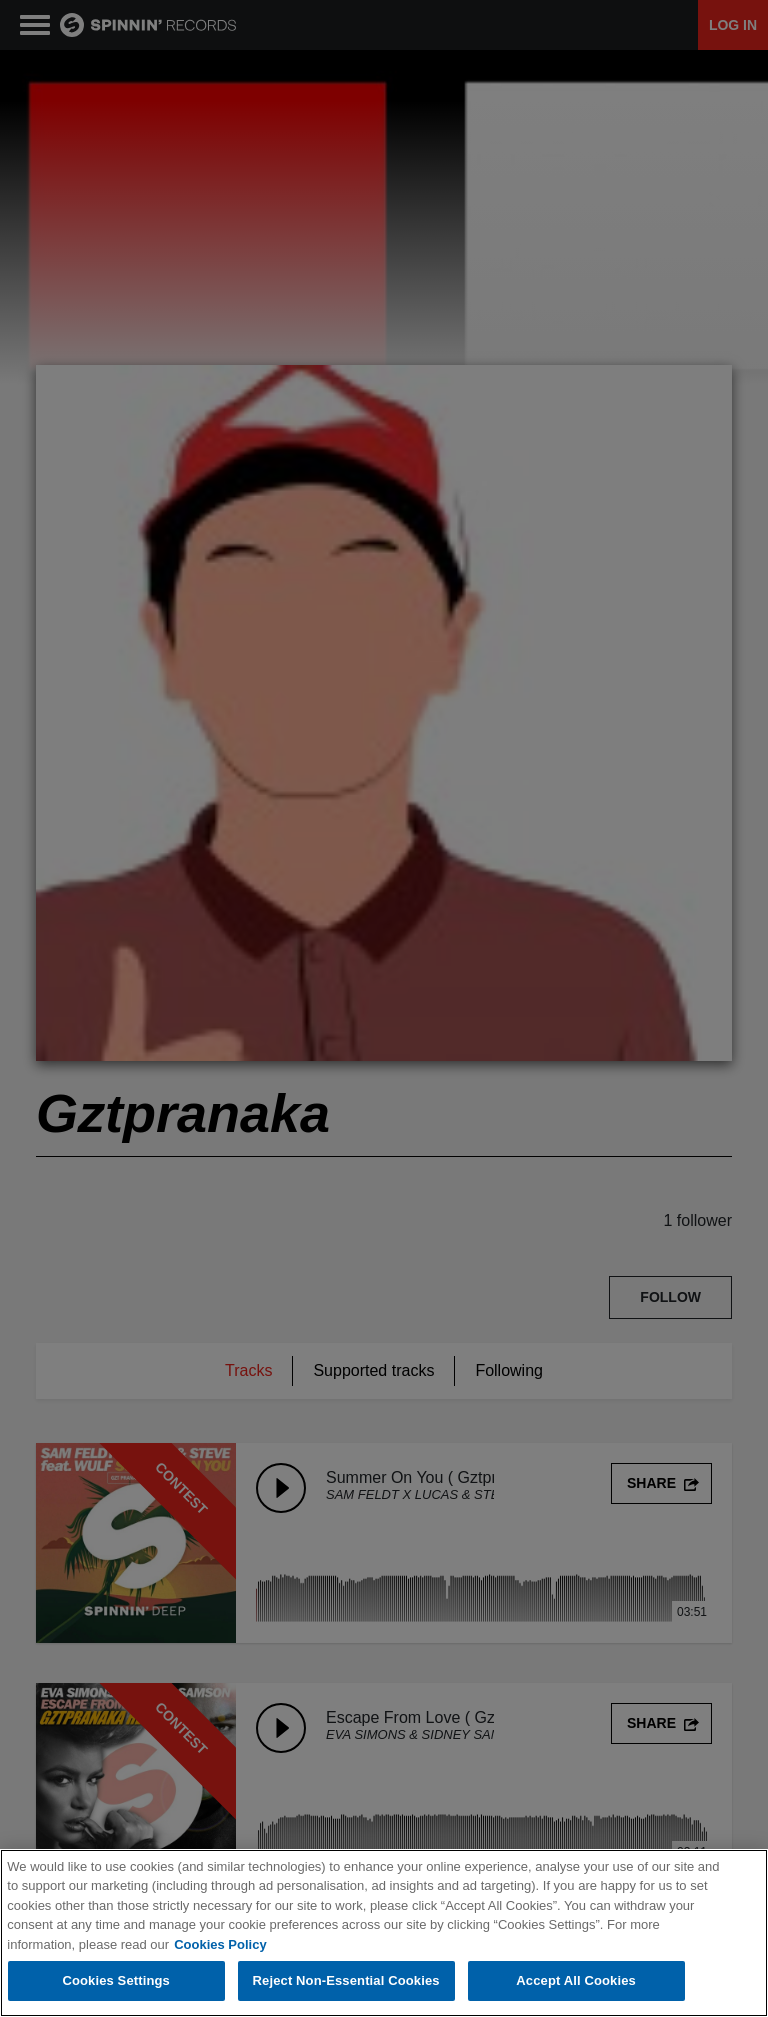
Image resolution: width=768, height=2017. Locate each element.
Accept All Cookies (576, 1980)
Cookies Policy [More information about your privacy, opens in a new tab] (220, 1944)
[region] (384, 1933)
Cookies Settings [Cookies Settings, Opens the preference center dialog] (116, 1980)
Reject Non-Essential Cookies (346, 1980)
